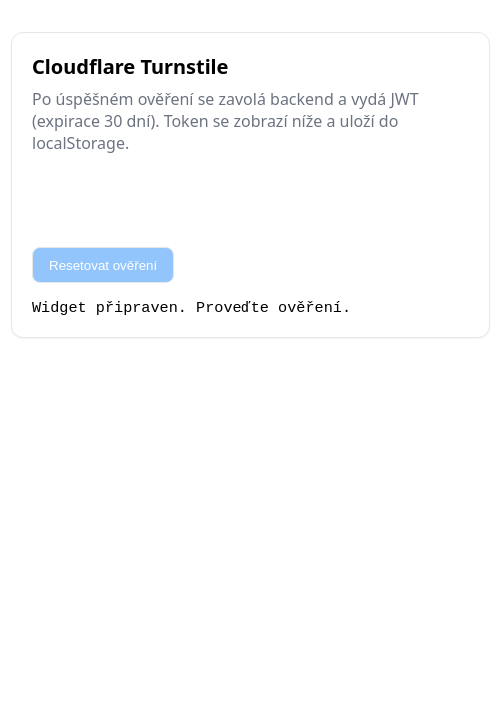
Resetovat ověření (103, 265)
